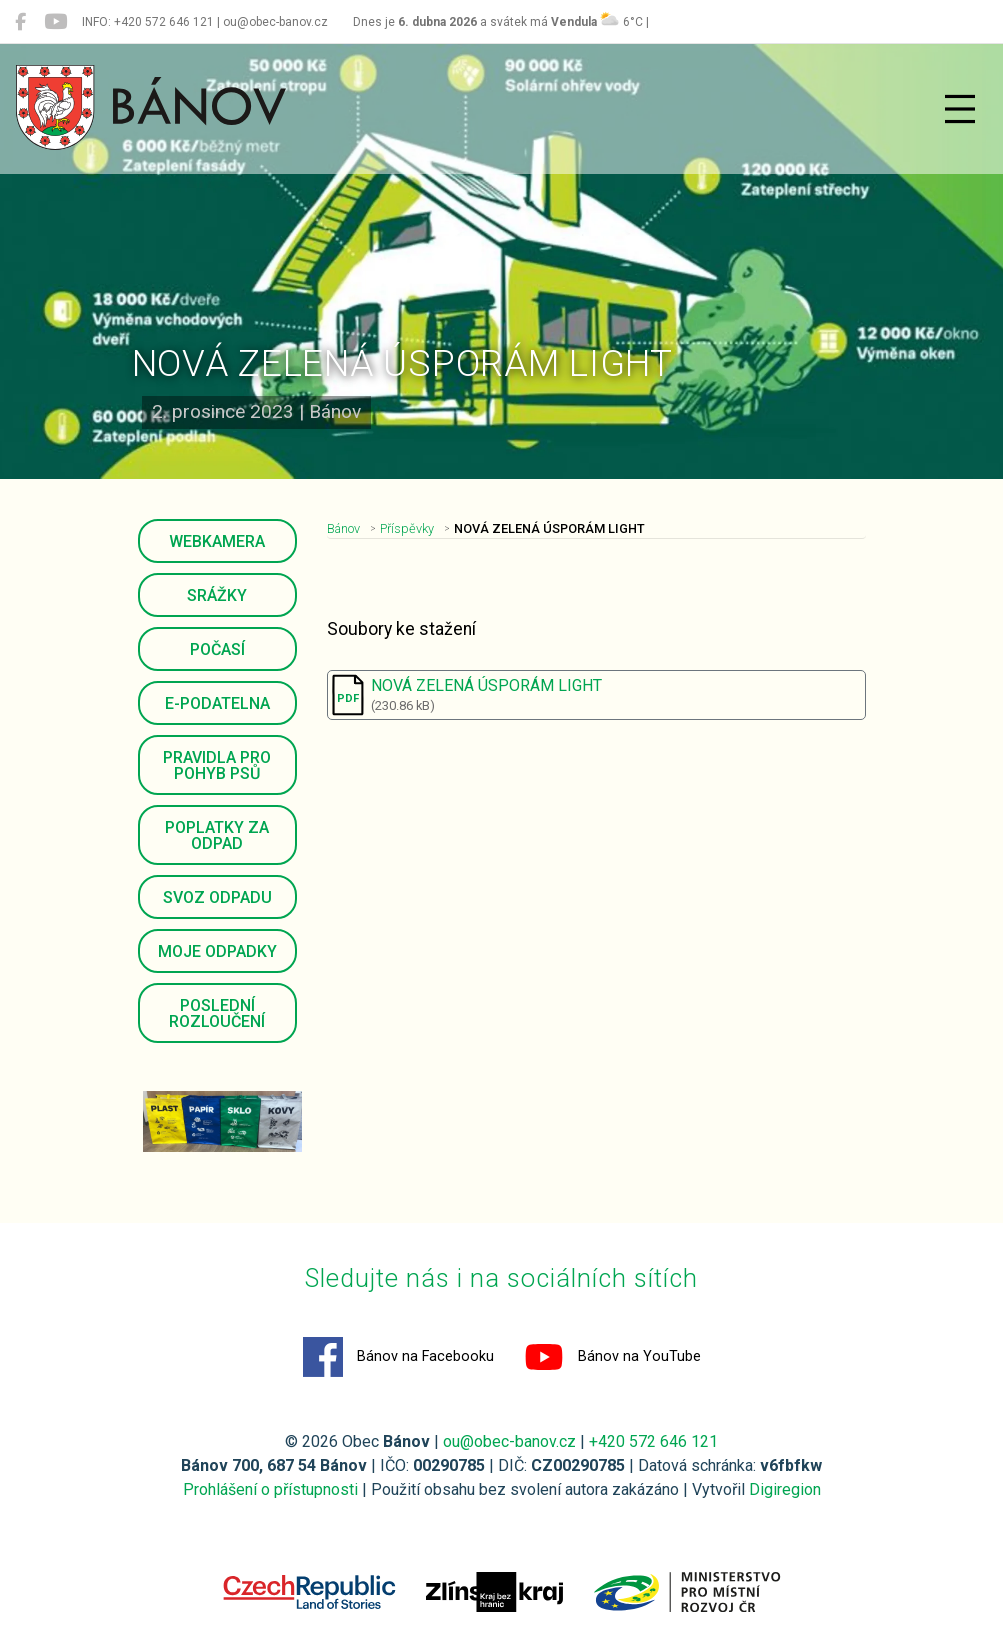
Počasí (217, 649)
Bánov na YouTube (612, 1357)
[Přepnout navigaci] (960, 109)
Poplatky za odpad (217, 835)
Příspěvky (407, 528)
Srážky (217, 595)
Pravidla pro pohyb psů (217, 765)
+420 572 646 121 (653, 1441)
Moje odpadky (217, 951)
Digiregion (785, 1489)
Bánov (343, 528)
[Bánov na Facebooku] (20, 22)
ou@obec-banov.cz (509, 1441)
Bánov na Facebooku (398, 1357)
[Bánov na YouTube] (55, 22)
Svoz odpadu (217, 897)
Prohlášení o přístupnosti (270, 1489)
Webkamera (217, 541)
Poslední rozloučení (217, 1013)
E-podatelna (217, 703)
